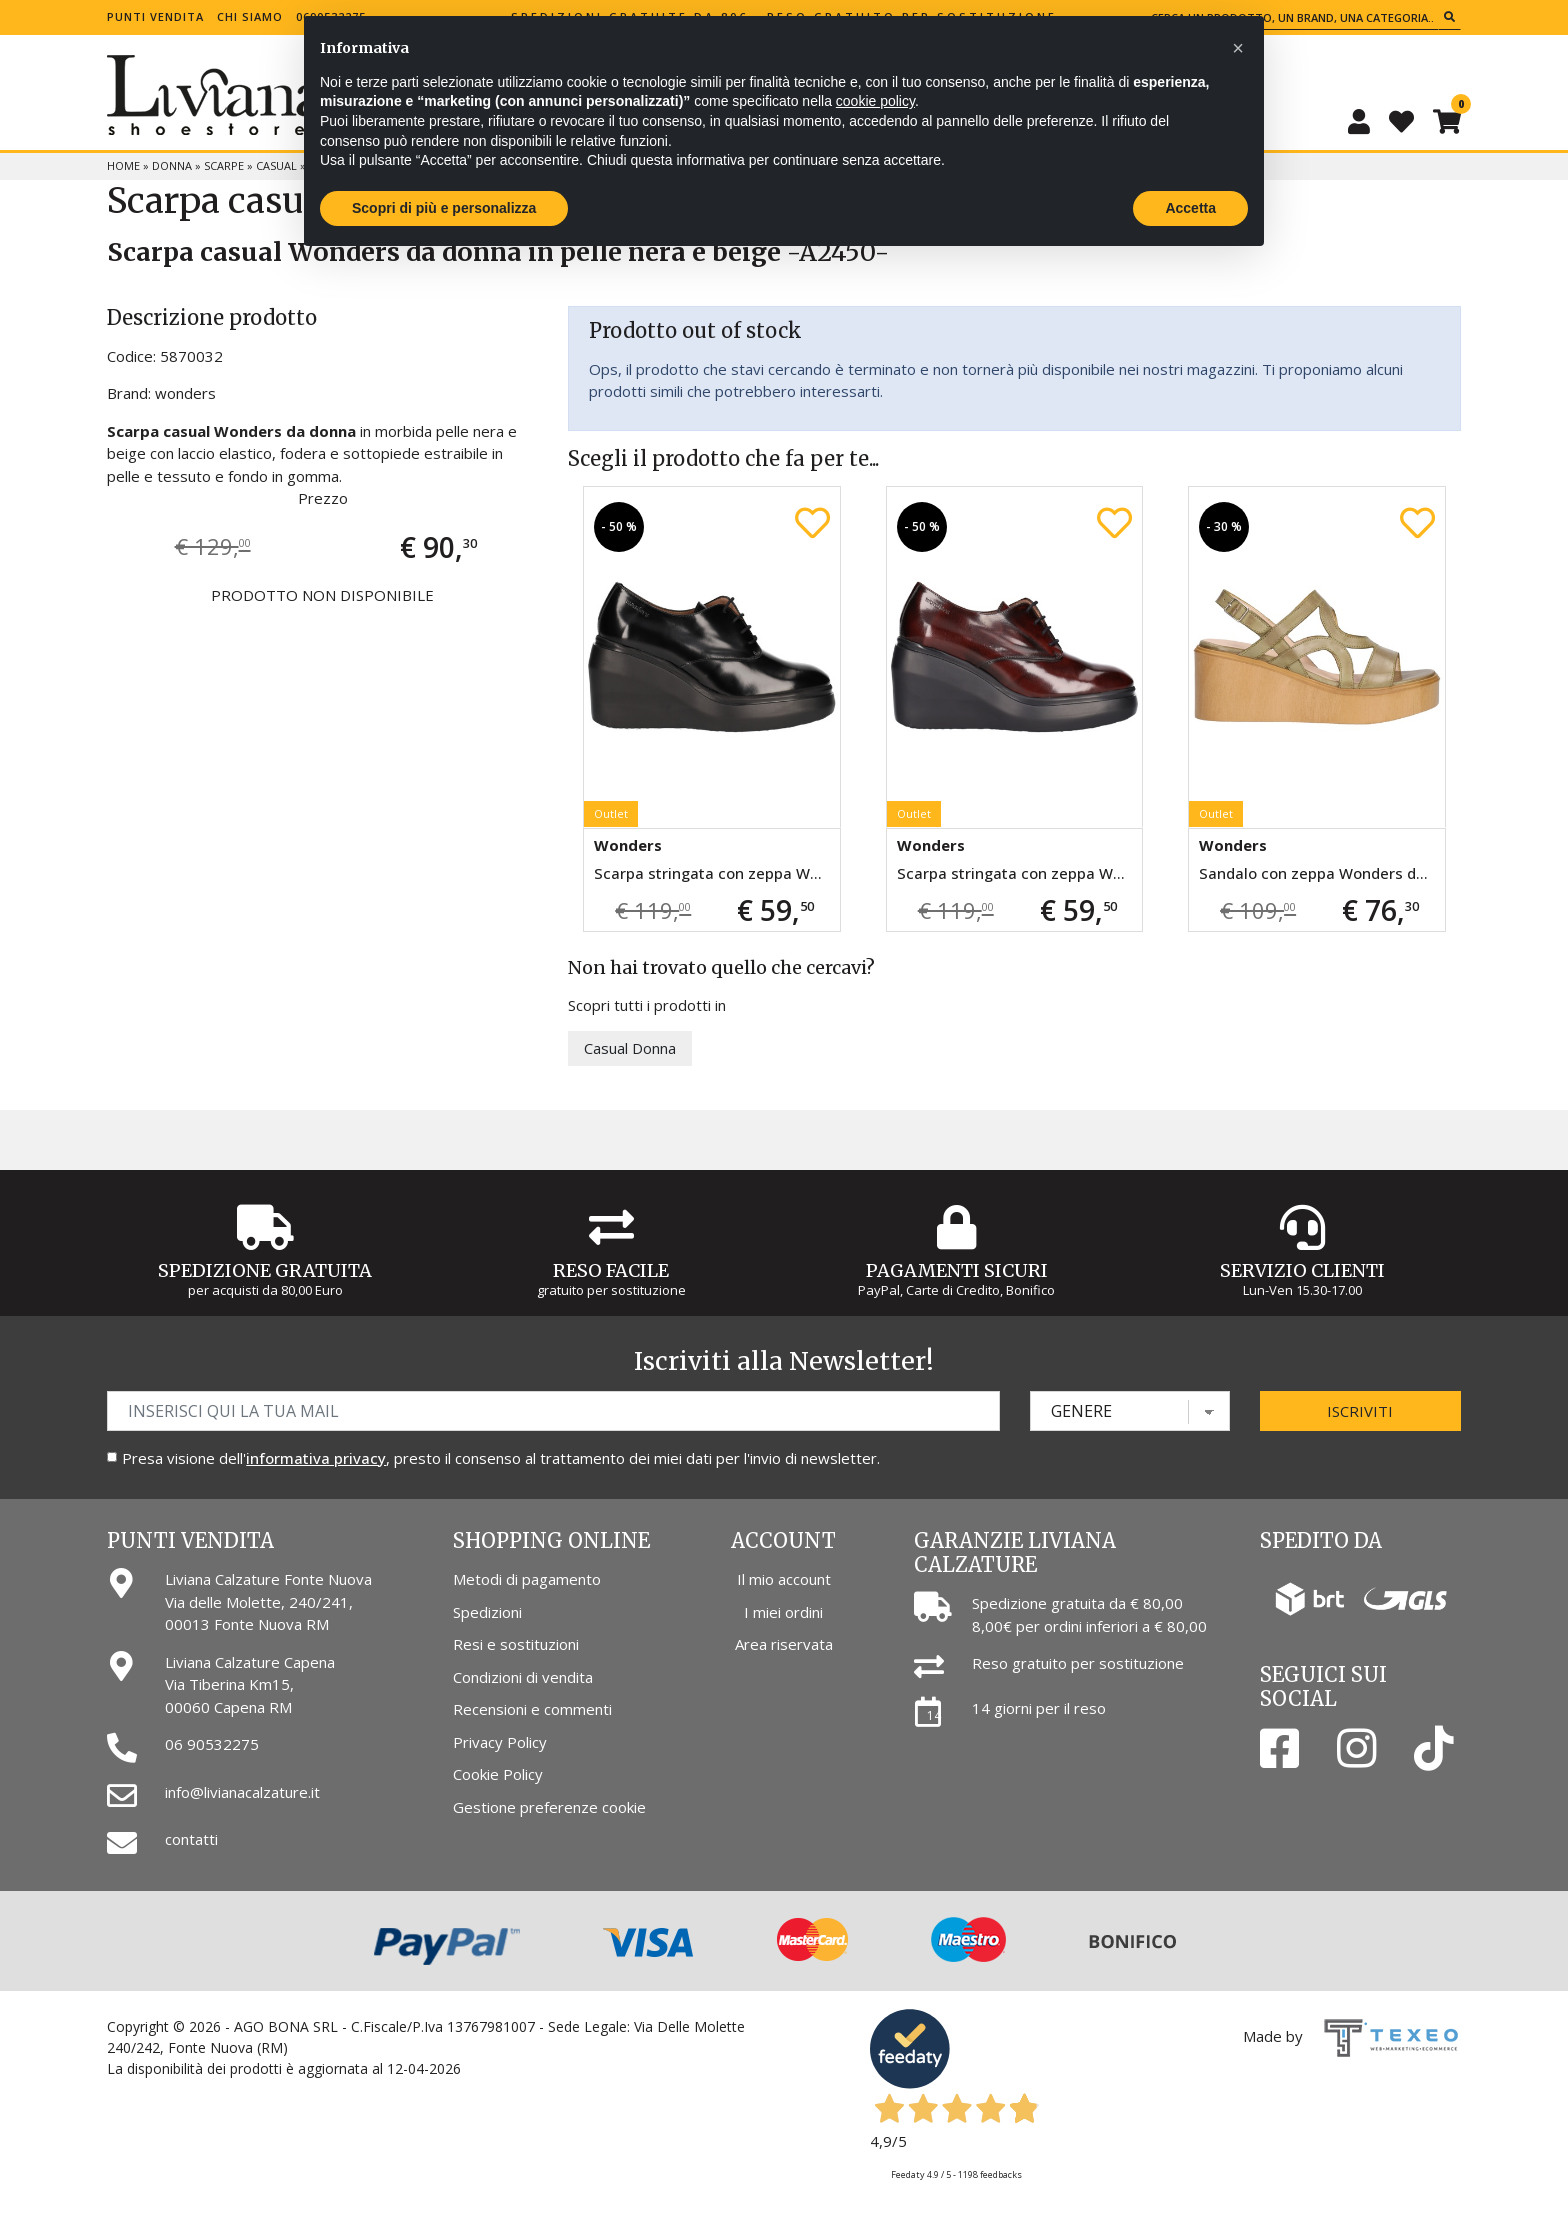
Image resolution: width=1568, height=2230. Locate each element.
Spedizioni (487, 1612)
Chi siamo (250, 16)
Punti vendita (155, 16)
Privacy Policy (500, 1742)
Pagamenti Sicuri (957, 1270)
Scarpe (224, 165)
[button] (1238, 48)
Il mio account (784, 1579)
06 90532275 (212, 1744)
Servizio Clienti (1302, 1270)
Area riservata (784, 1644)
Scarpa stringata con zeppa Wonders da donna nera (716, 873)
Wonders (628, 845)
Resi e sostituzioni (516, 1644)
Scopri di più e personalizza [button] (444, 208)
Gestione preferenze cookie (549, 1807)
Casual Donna (630, 1048)
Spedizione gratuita (265, 1270)
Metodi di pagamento (527, 1579)
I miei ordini (783, 1612)
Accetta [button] (1190, 208)
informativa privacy (316, 1458)
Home (123, 165)
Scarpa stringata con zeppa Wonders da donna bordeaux (1019, 873)
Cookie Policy (498, 1774)
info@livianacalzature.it (242, 1792)
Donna (172, 165)
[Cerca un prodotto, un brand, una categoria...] (1292, 17)
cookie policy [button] (875, 101)
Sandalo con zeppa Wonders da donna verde (1321, 873)
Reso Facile (611, 1270)
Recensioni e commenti (532, 1709)
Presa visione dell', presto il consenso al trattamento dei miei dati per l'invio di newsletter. (501, 1458)
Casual (276, 165)
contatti (191, 1839)
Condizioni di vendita (523, 1677)
